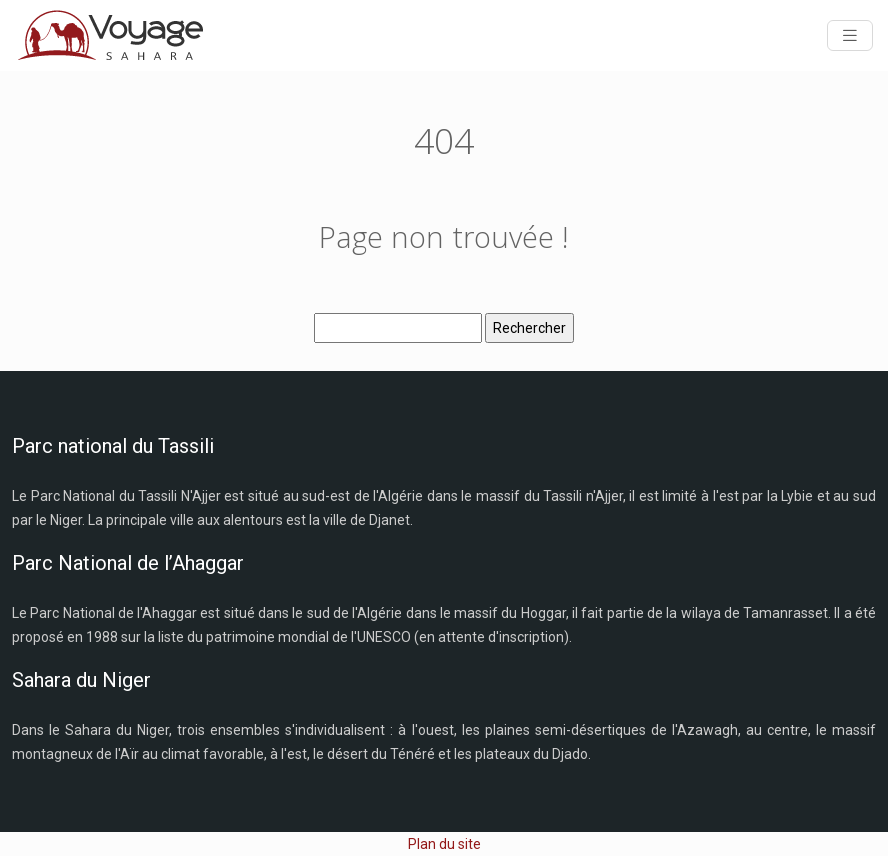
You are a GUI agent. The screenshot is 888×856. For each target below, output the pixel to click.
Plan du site (444, 844)
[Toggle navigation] (850, 35)
